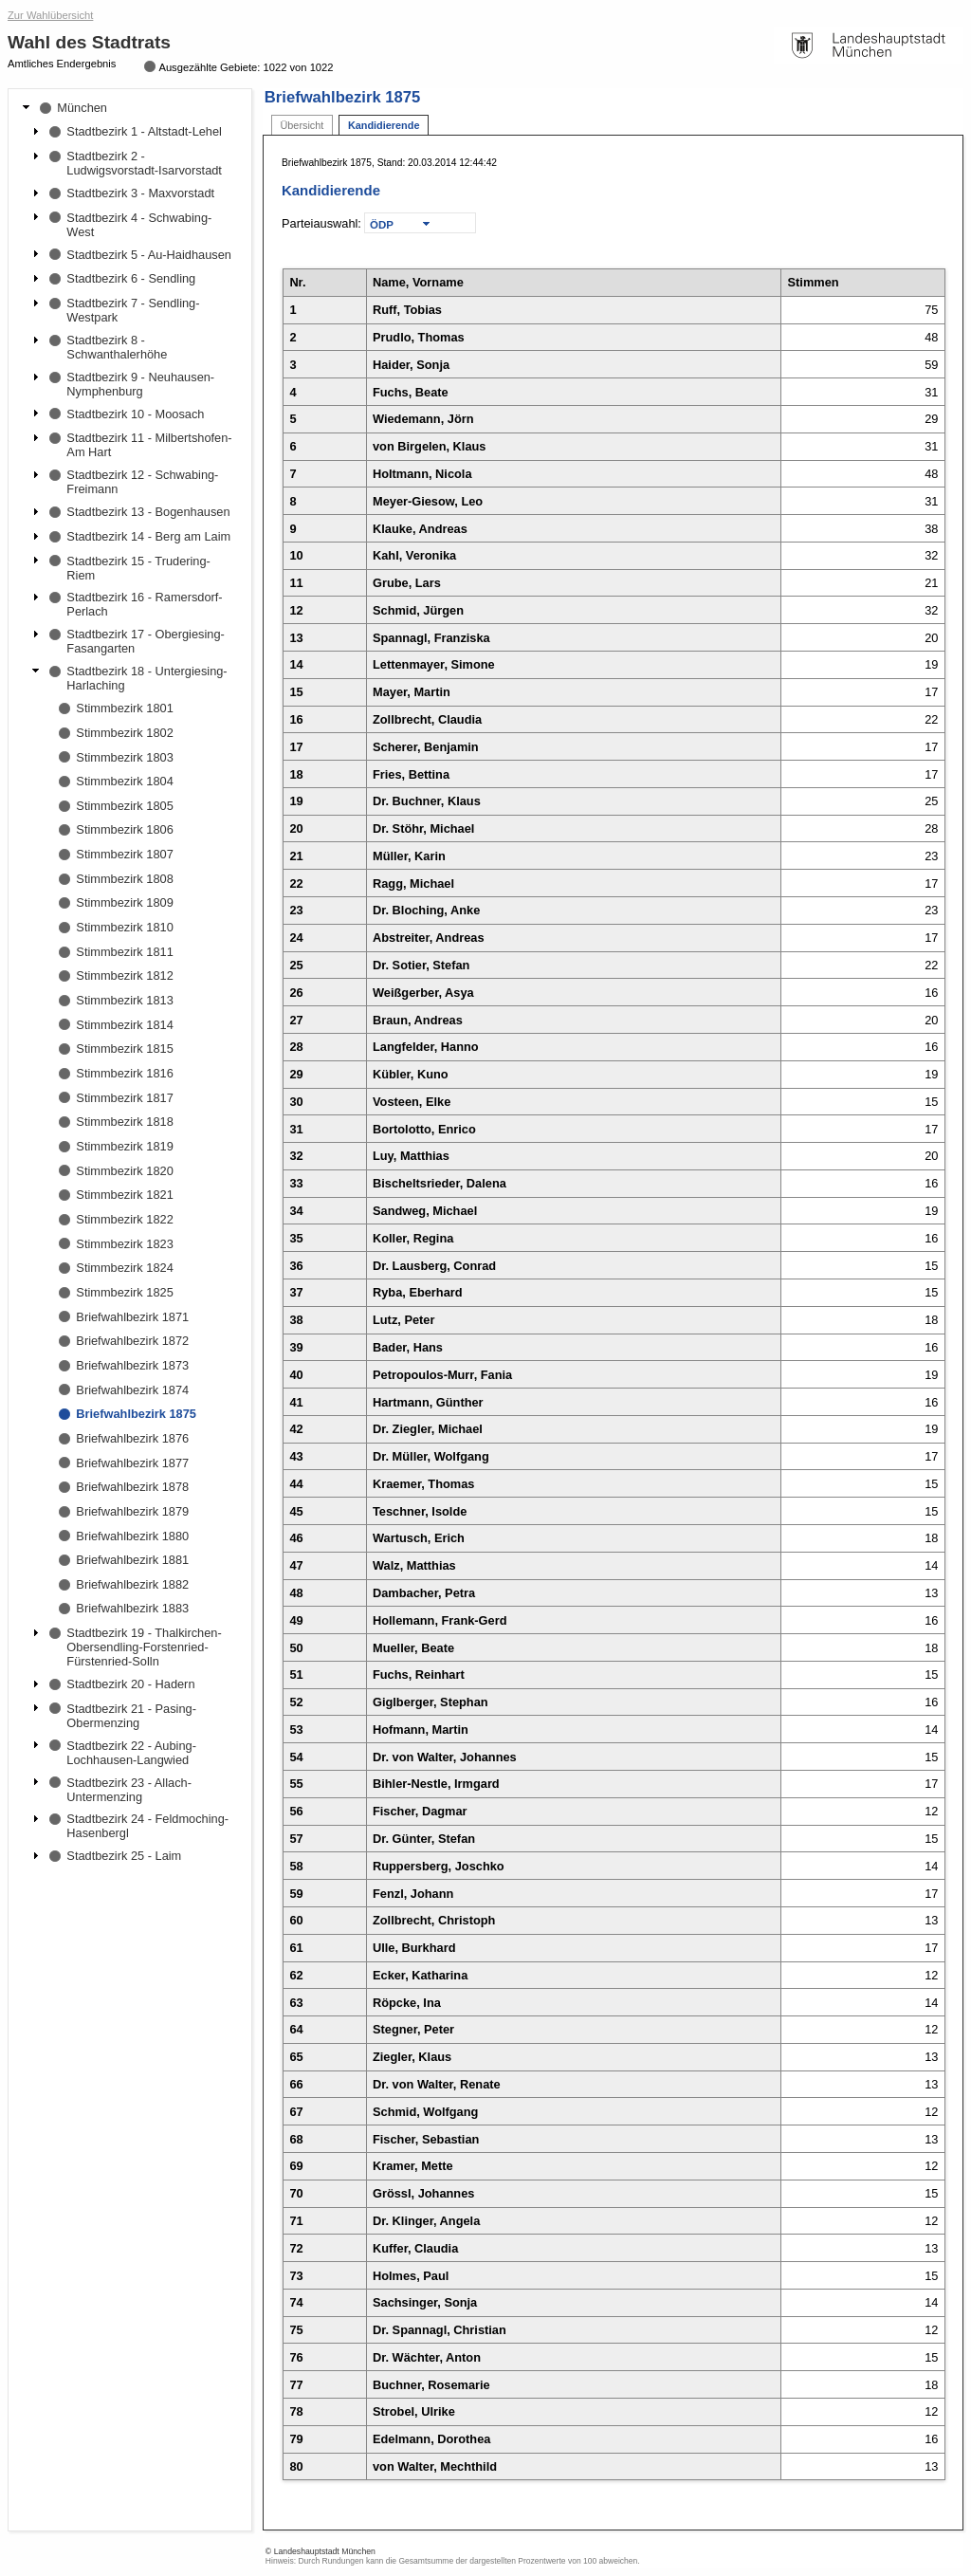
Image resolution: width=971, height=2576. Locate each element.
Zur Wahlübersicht (50, 15)
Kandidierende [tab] (384, 125)
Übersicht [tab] (301, 125)
